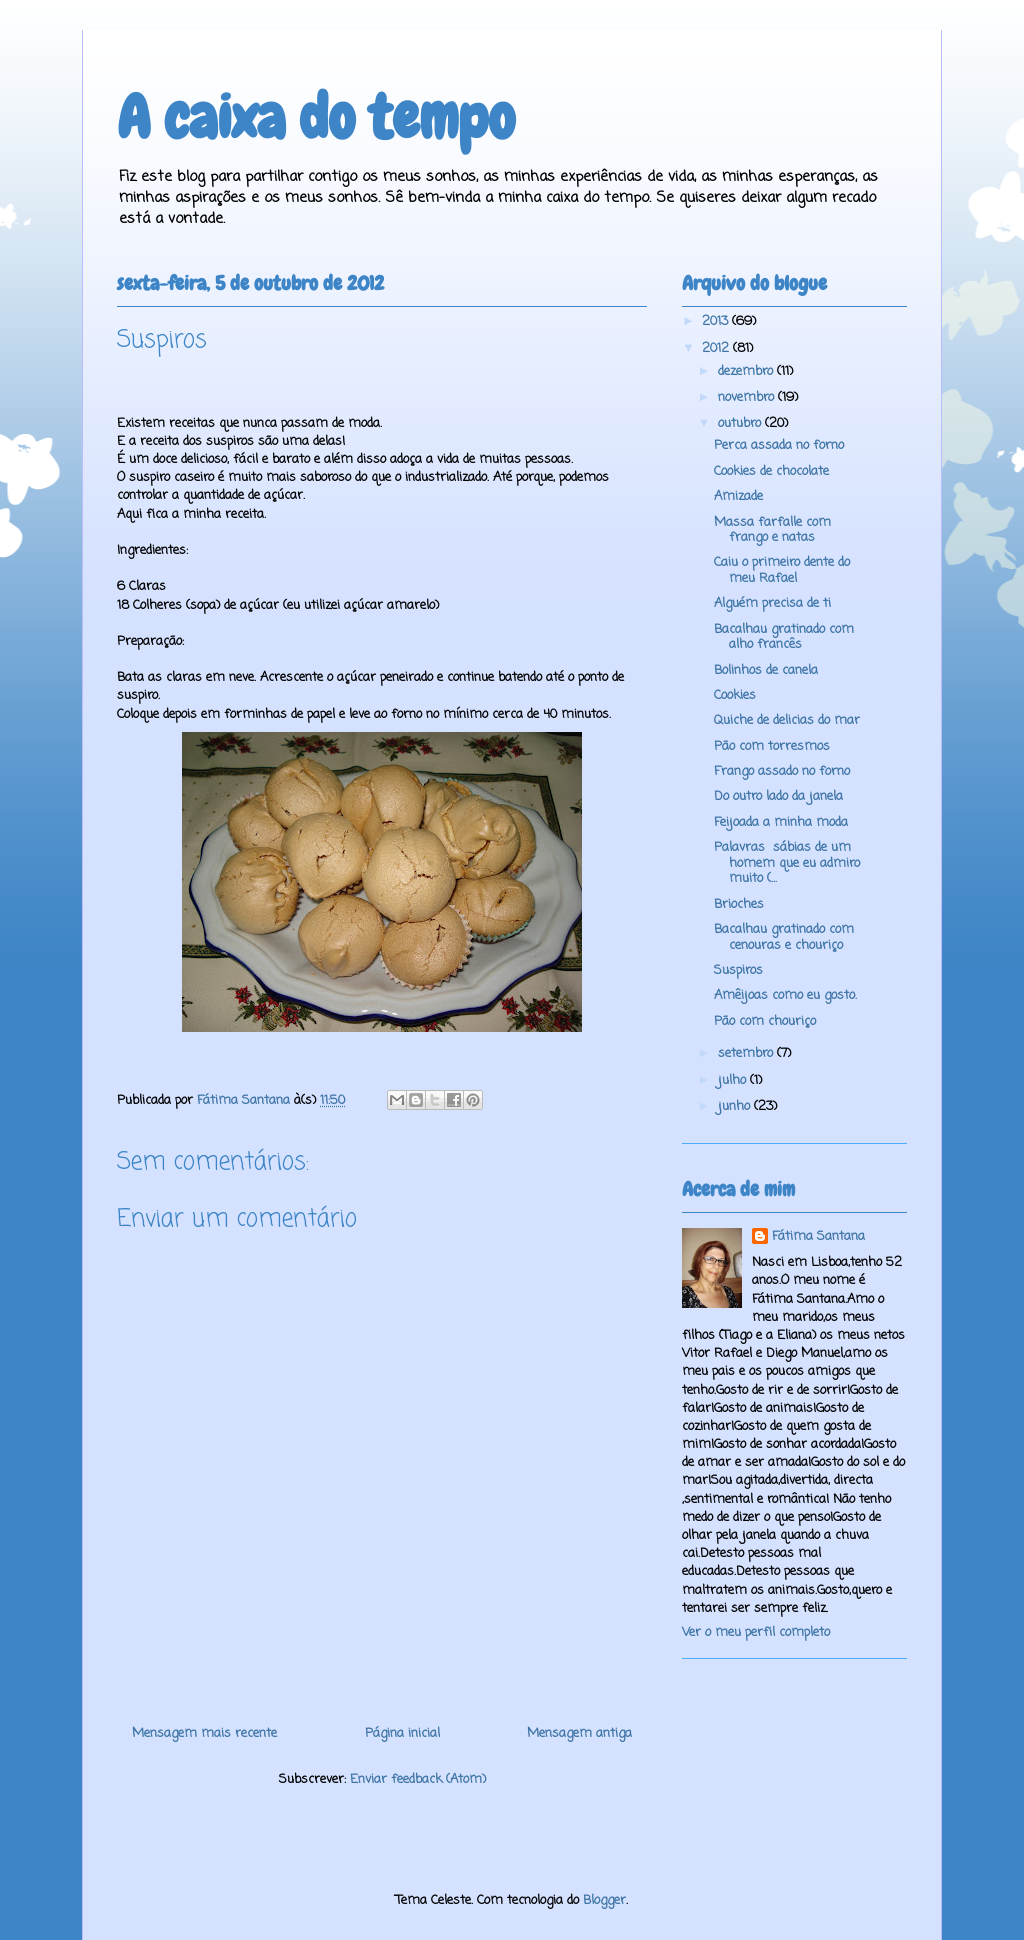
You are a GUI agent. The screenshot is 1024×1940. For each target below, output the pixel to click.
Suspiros (738, 970)
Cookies (735, 695)
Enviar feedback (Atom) (418, 1779)
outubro (741, 423)
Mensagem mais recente (204, 1733)
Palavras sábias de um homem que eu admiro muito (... (787, 863)
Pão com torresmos (772, 746)
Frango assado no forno (782, 771)
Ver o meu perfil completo (756, 1632)
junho (736, 1106)
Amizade (738, 496)
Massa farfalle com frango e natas (772, 530)
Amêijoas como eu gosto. (785, 995)
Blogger (604, 1900)
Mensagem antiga (579, 1733)
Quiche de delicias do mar (787, 720)
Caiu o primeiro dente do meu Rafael (782, 570)
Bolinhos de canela (766, 670)
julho (734, 1080)
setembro (747, 1053)
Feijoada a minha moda (781, 822)
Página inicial (402, 1733)
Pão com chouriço (765, 1021)
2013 (717, 321)
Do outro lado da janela (778, 796)
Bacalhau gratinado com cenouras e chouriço (784, 937)
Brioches (739, 904)
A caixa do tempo (316, 117)
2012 (717, 348)
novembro (748, 397)
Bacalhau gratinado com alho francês (784, 637)
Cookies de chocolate (771, 471)
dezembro (747, 371)
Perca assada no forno (779, 445)
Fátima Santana (818, 1237)
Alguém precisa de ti (772, 603)
